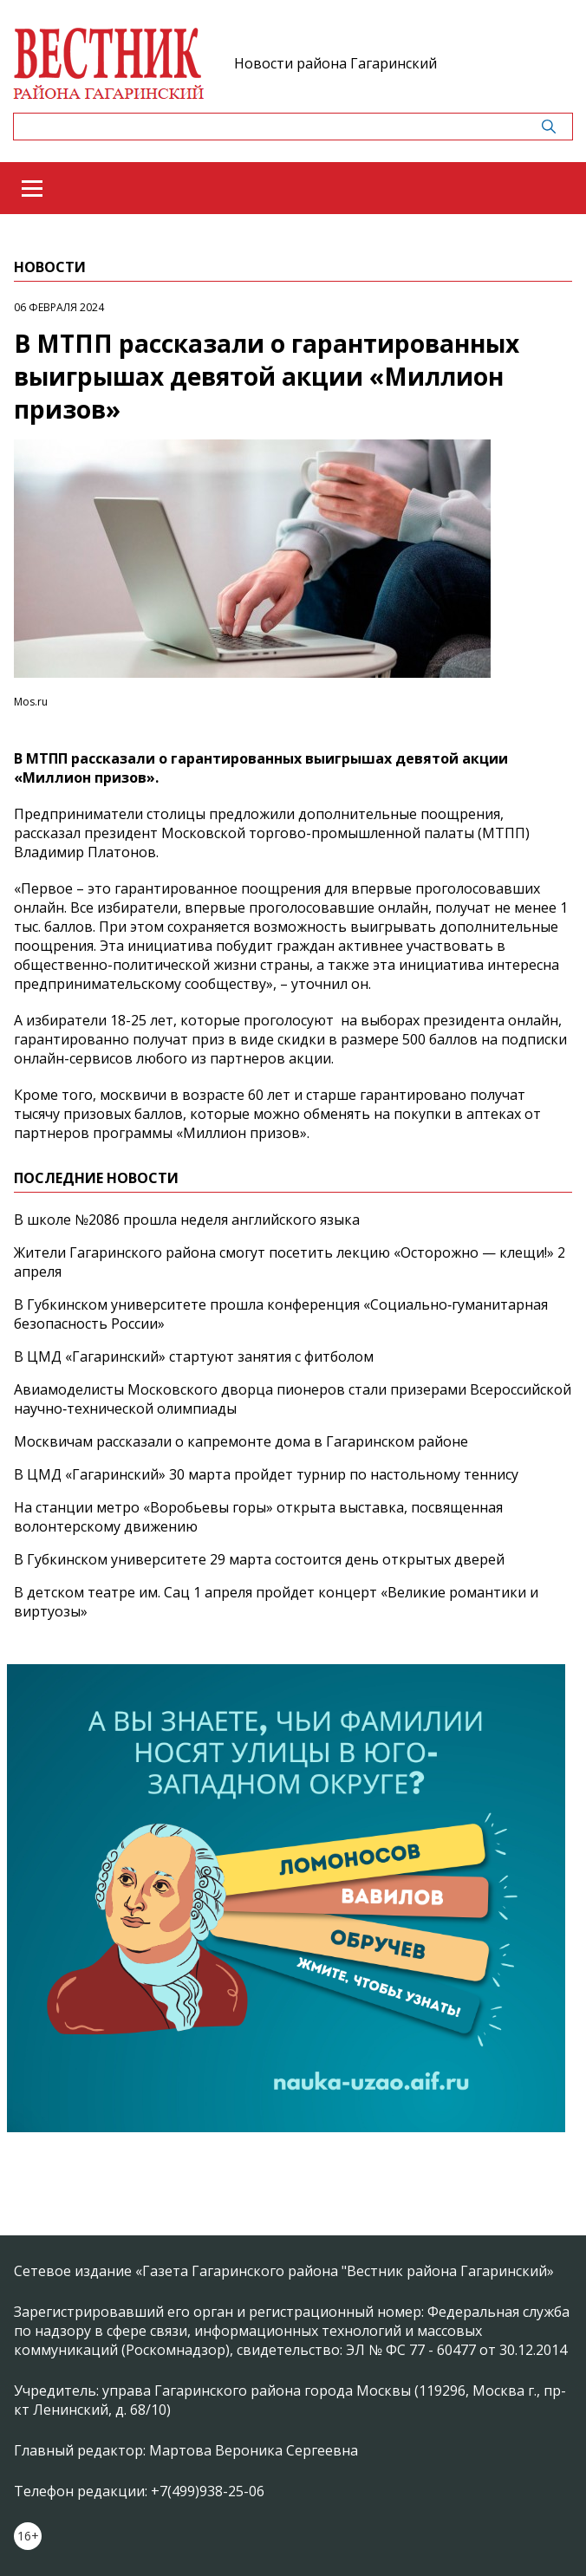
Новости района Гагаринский (335, 63)
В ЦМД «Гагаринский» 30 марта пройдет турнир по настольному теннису (266, 1474)
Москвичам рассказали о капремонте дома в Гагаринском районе (241, 1441)
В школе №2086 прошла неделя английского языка (187, 1219)
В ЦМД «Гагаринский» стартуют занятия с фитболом (194, 1356)
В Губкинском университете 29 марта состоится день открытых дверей (259, 1559)
